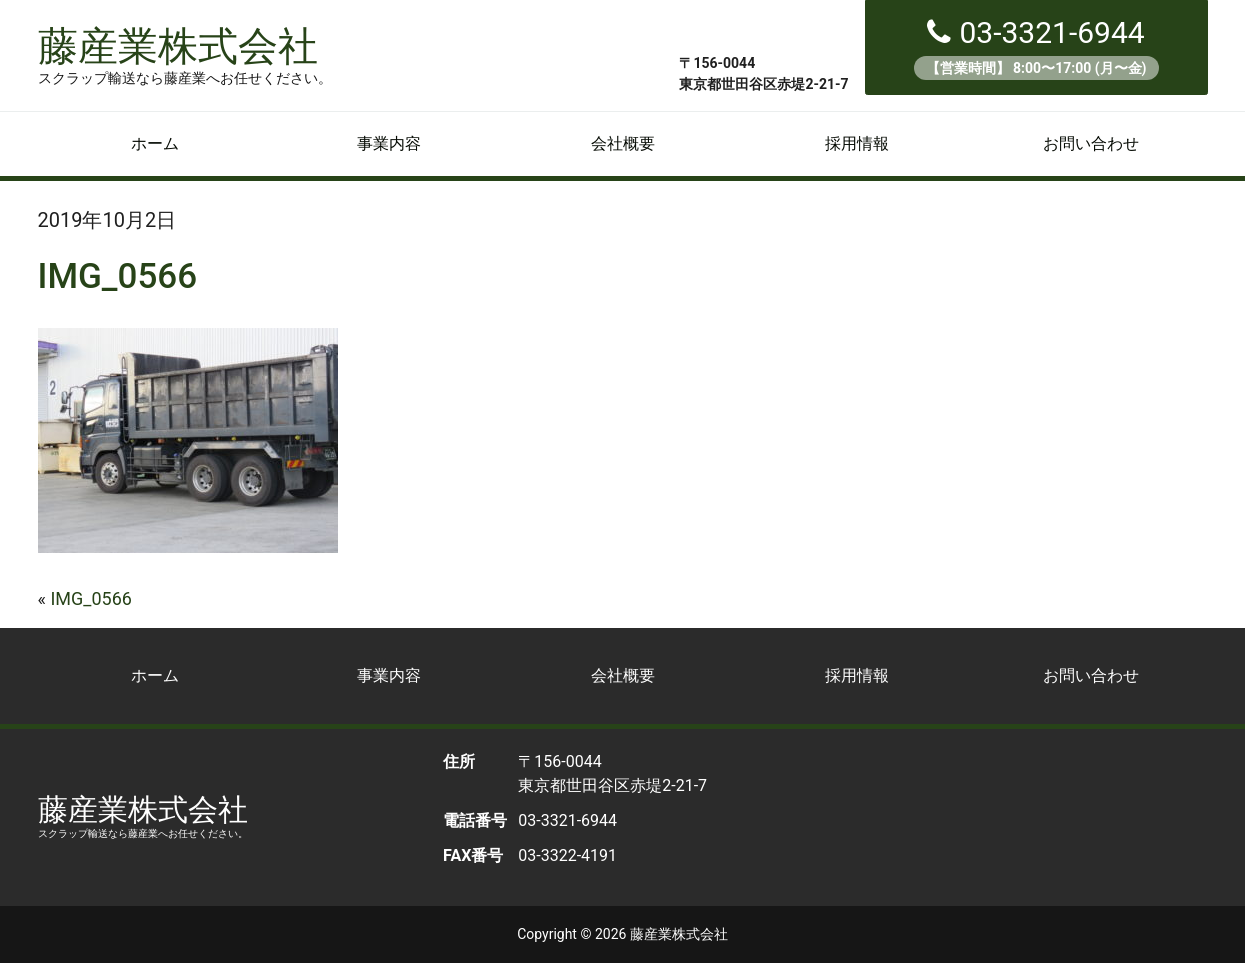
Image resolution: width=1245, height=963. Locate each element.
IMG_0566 (90, 598)
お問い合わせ (1091, 143)
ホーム (155, 143)
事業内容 (389, 143)
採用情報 (857, 143)
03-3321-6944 (1036, 47)
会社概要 (623, 143)
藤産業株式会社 (185, 54)
